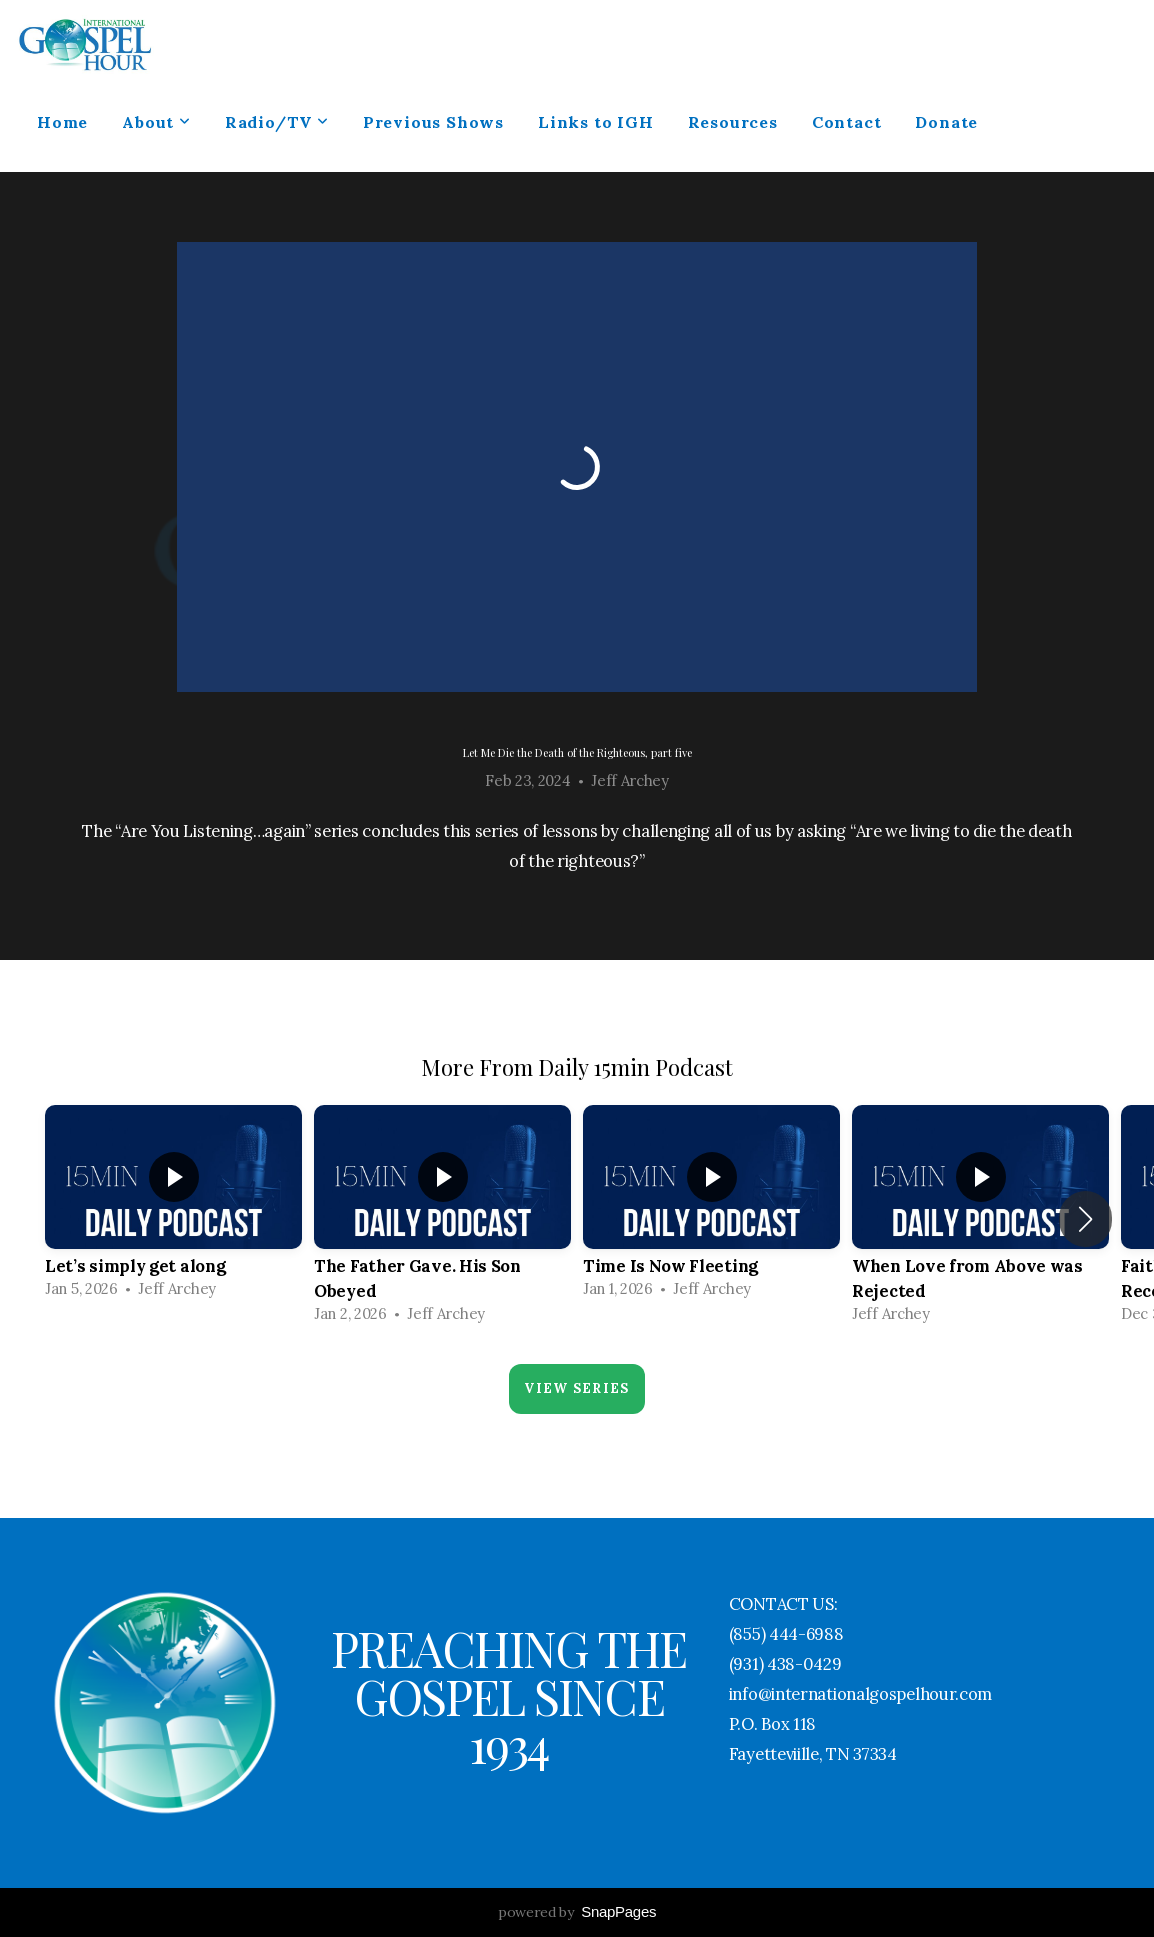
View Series (576, 1388)
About (156, 122)
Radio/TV (277, 122)
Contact (847, 122)
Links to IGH (596, 122)
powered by (577, 1912)
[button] (1085, 1219)
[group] (173, 1207)
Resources (733, 122)
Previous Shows (433, 122)
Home (62, 122)
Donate (946, 122)
